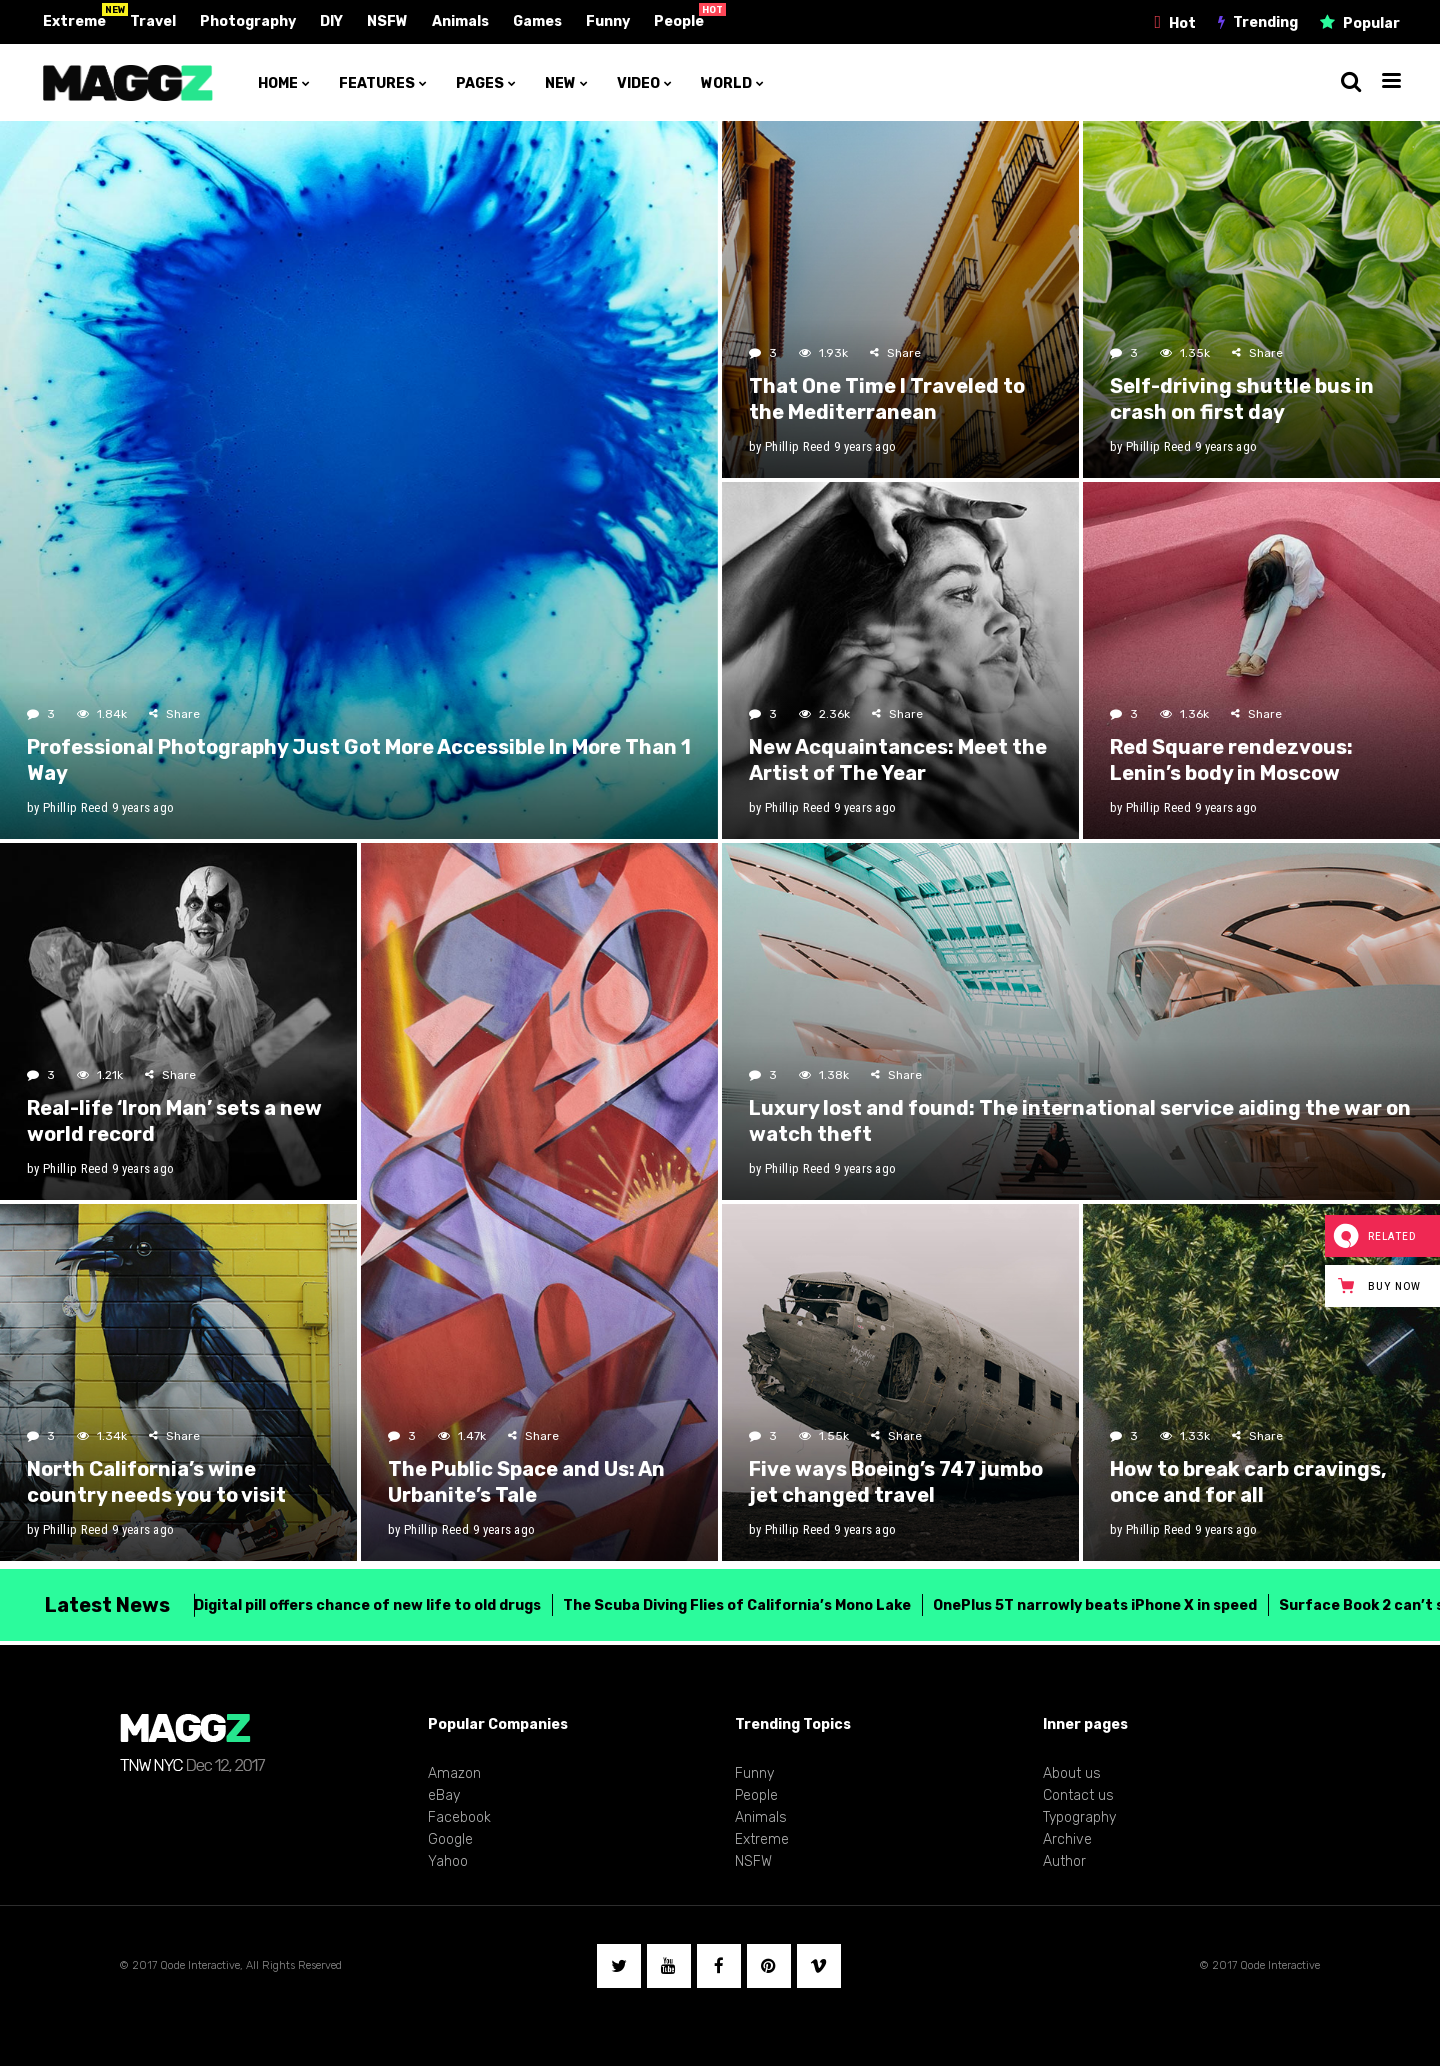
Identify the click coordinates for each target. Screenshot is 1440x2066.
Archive (1067, 1839)
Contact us (1078, 1795)
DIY (331, 21)
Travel (153, 21)
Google (450, 1839)
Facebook (459, 1817)
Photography (248, 21)
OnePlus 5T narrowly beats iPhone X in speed (1083, 1605)
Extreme (74, 21)
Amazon (454, 1773)
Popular (1371, 23)
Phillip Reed (75, 807)
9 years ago (143, 807)
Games (537, 21)
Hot (1182, 23)
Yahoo (448, 1861)
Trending (1265, 22)
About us (1072, 1773)
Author (1064, 1861)
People (679, 21)
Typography (1079, 1817)
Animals (460, 21)
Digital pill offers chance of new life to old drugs (355, 1605)
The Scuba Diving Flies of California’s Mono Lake (725, 1605)
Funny (608, 21)
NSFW (387, 21)
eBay (444, 1795)
